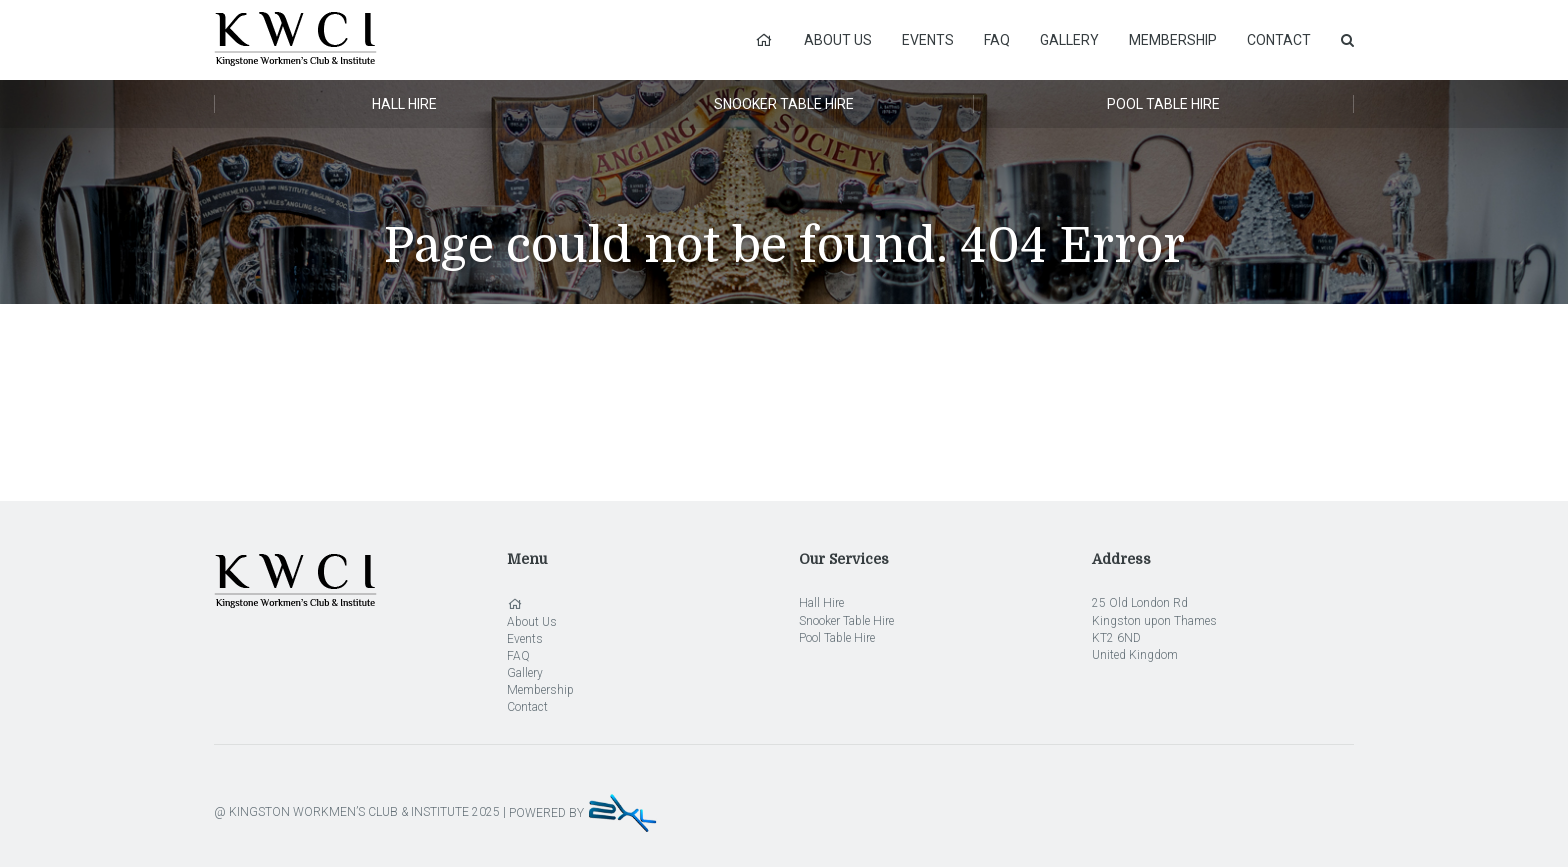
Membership (1173, 40)
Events (928, 40)
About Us (838, 40)
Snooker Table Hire (784, 104)
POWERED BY (584, 813)
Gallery (1069, 40)
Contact (1279, 40)
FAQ (997, 40)
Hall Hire (404, 104)
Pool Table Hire (1163, 104)
